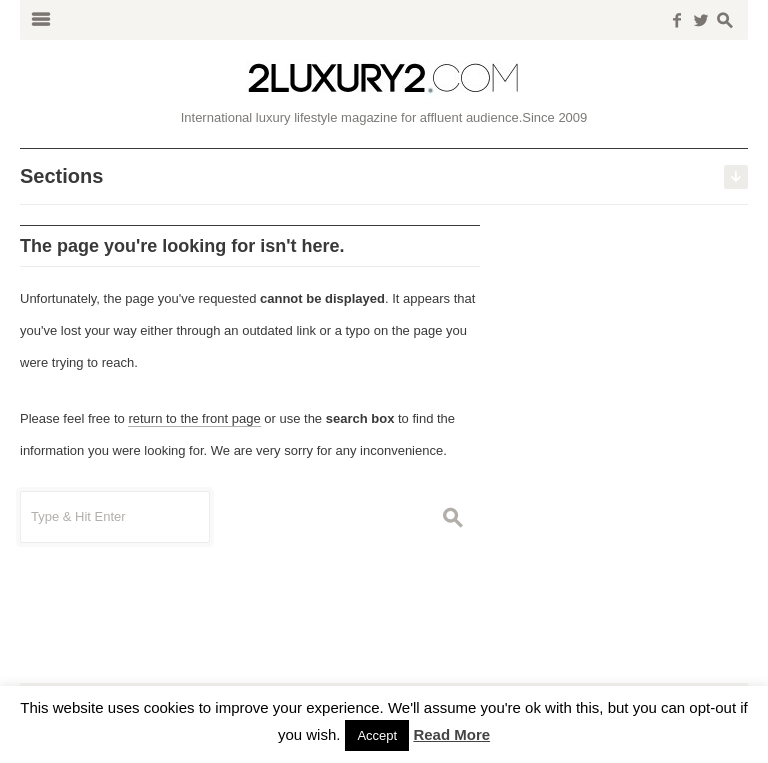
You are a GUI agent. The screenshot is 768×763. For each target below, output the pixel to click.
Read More (451, 734)
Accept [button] (377, 735)
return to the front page (194, 418)
